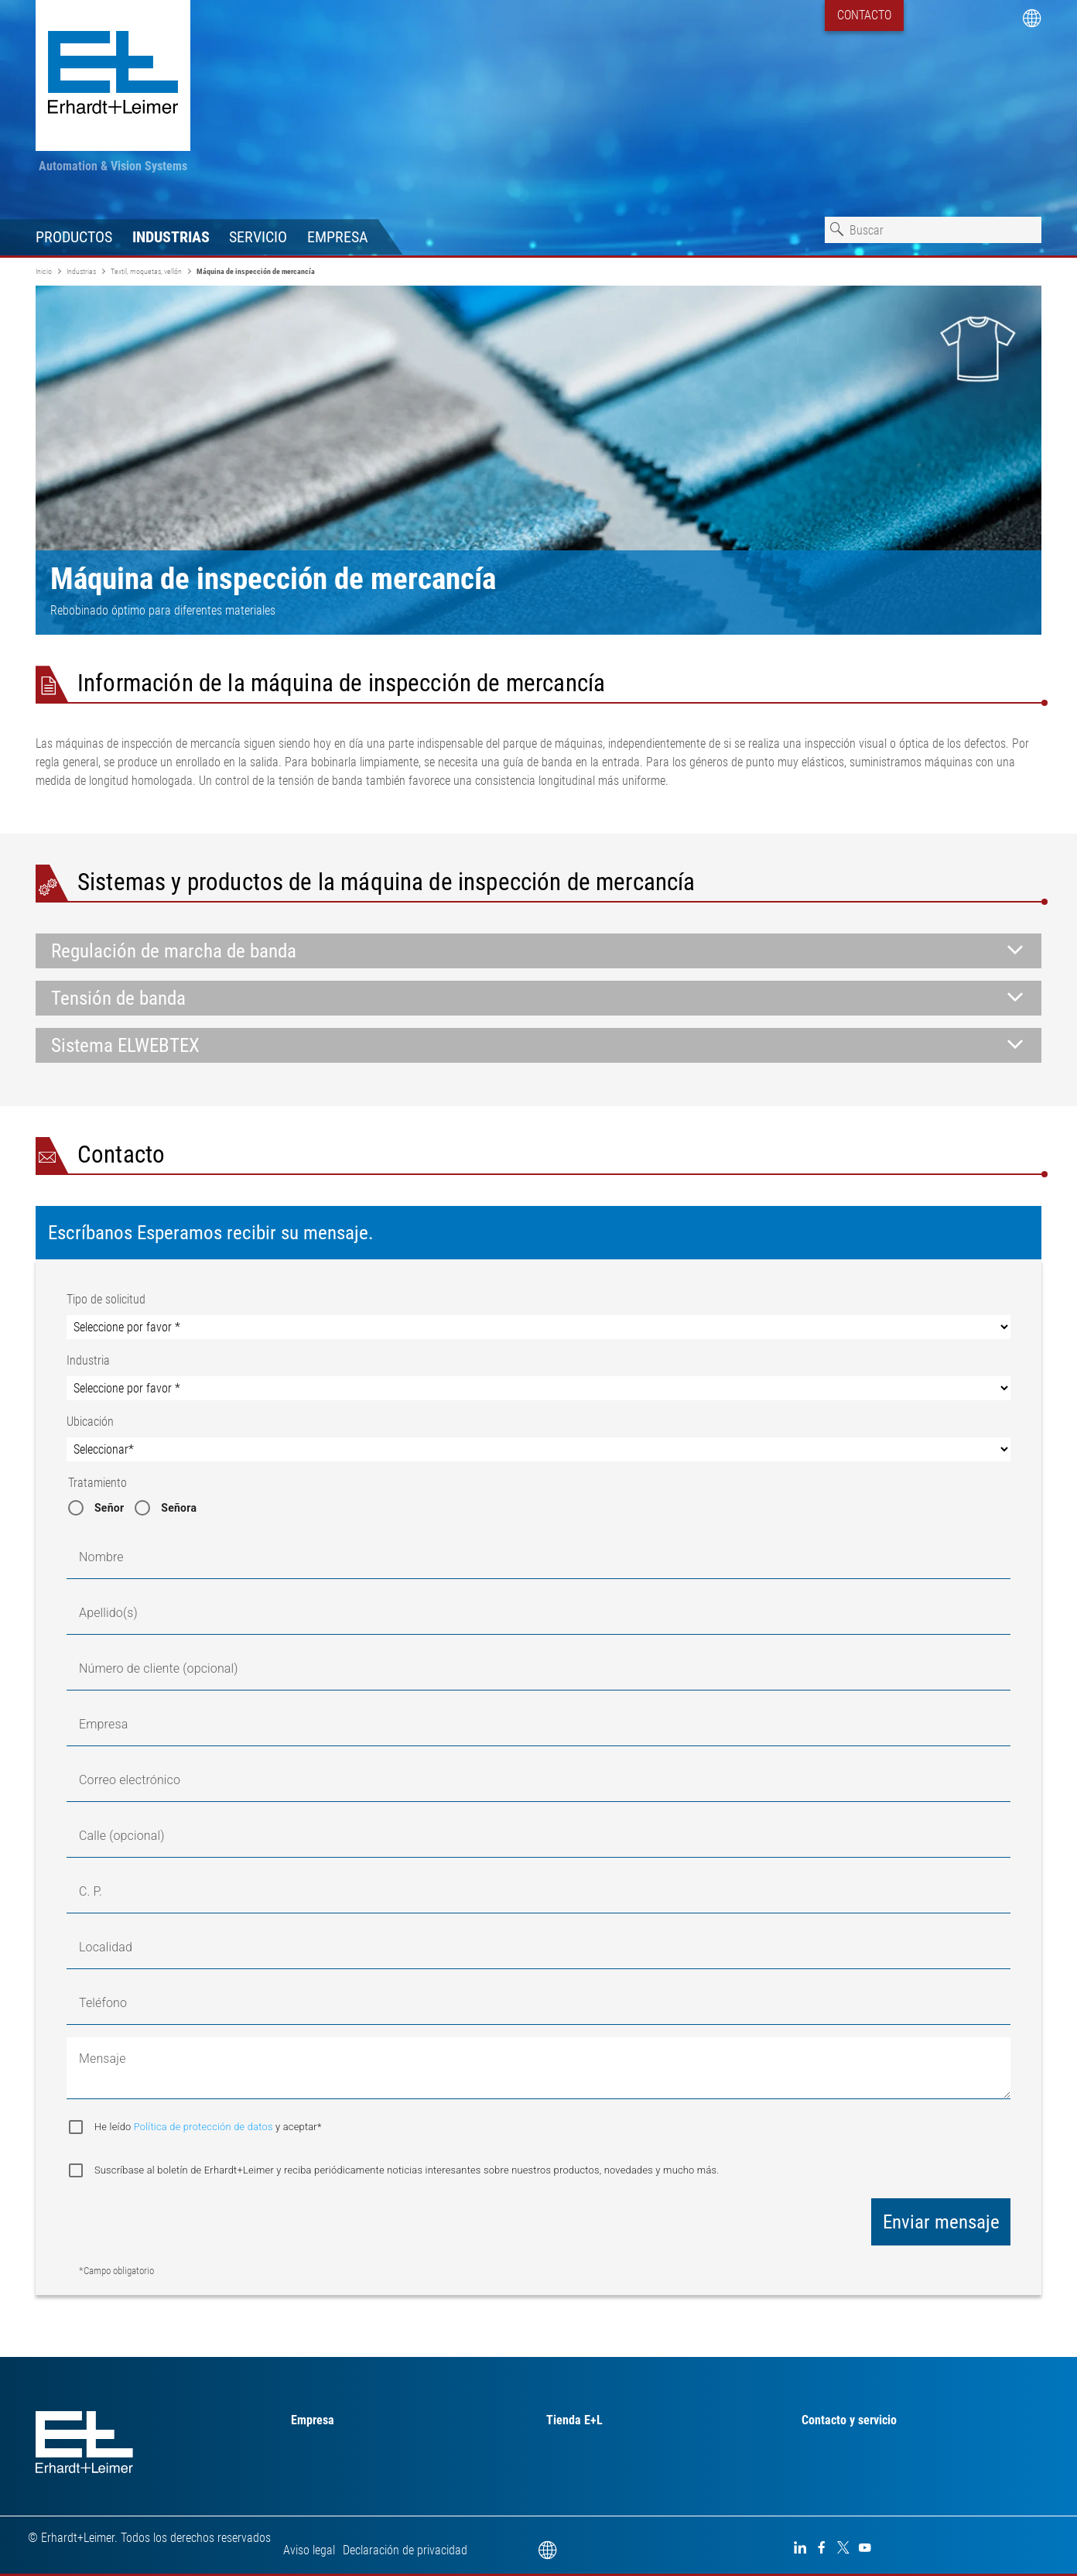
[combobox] (933, 230)
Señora (179, 1508)
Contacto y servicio (849, 2420)
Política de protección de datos (204, 2126)
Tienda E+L (574, 2420)
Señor (109, 1508)
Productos (74, 237)
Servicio (258, 237)
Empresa (337, 237)
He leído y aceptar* (208, 2126)
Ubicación (90, 1421)
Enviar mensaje (941, 2222)
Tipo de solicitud (106, 1299)
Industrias (171, 237)
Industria (88, 1360)
